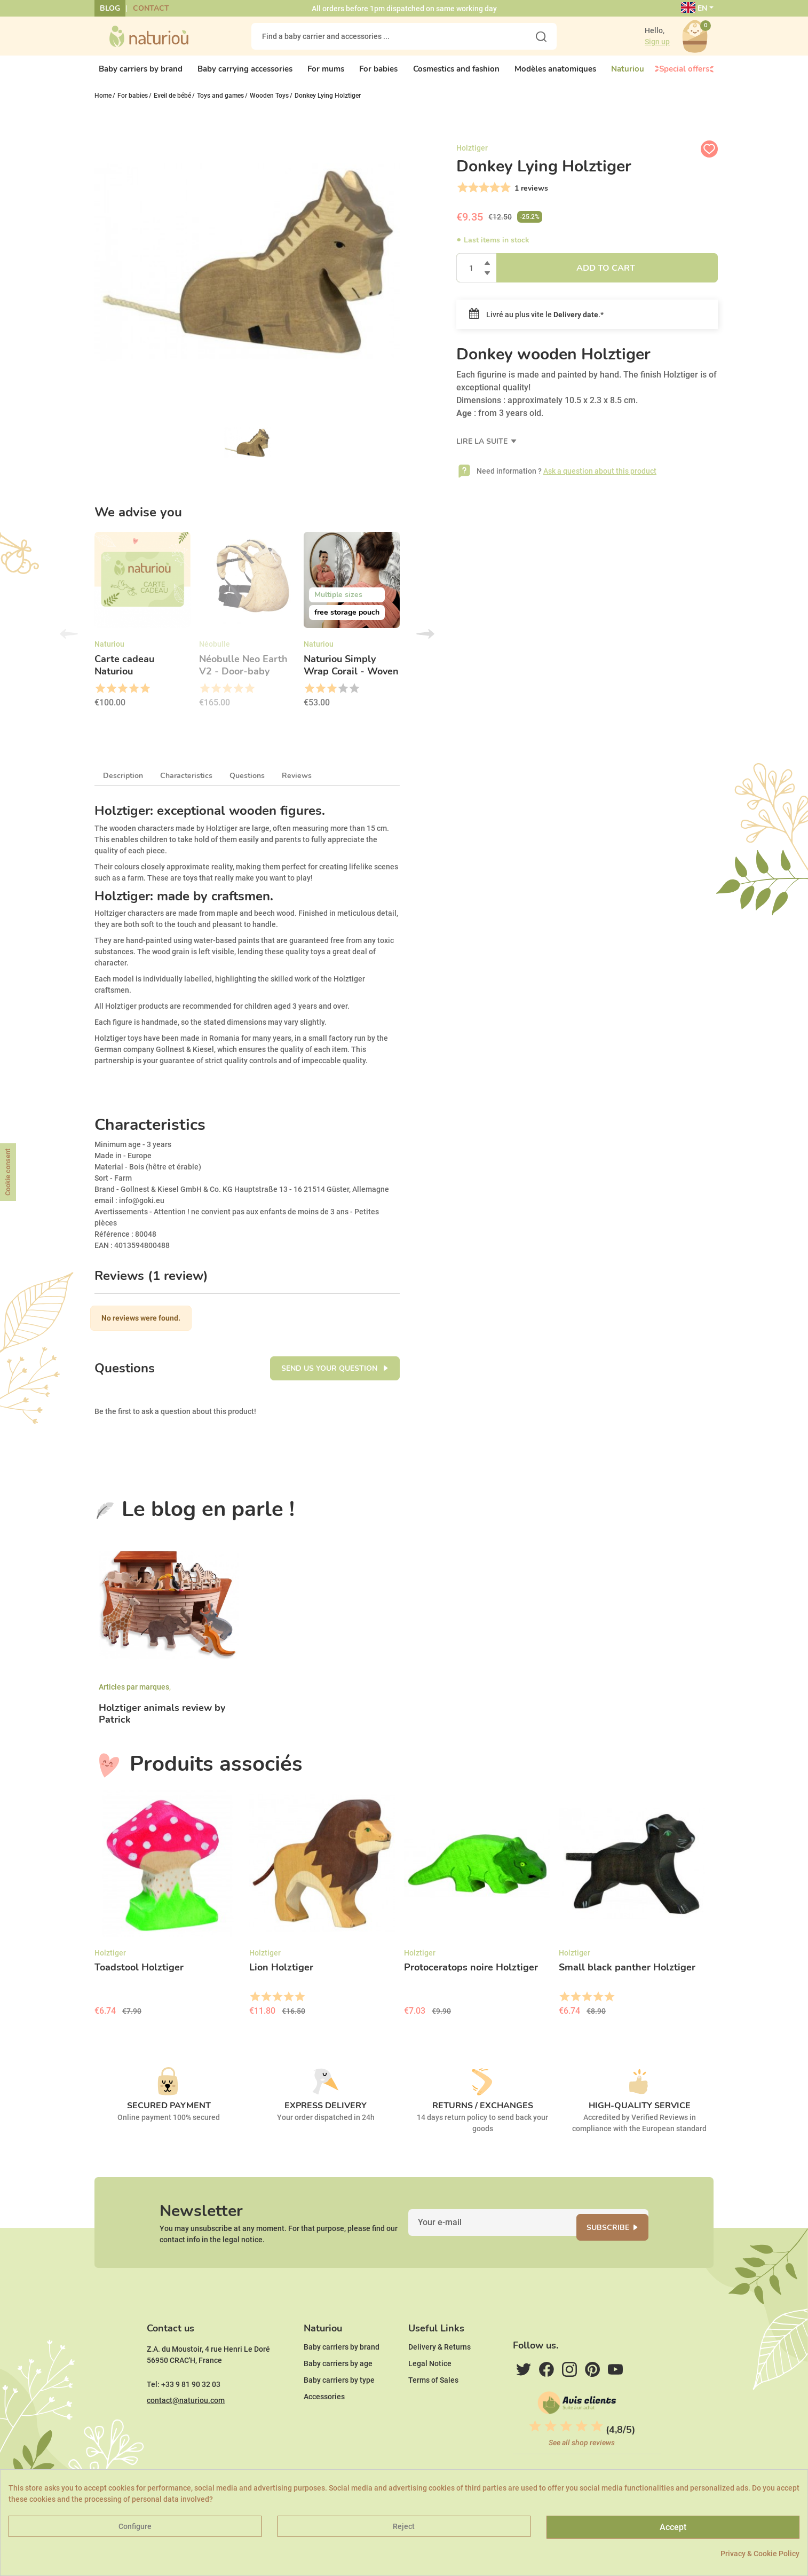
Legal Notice (429, 2395)
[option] (142, 633)
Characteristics (186, 786)
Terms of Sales (433, 2412)
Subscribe (620, 2244)
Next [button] (425, 644)
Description (123, 786)
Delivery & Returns (439, 2379)
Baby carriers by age (338, 2395)
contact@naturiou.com (186, 2432)
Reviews (297, 786)
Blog (110, 8)
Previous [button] (69, 644)
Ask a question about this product (599, 480)
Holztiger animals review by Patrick (162, 1724)
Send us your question (330, 1378)
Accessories (324, 2428)
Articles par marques (134, 1697)
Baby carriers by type (339, 2412)
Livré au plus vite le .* (536, 323)
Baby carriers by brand (341, 2379)
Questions (247, 786)
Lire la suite (483, 450)
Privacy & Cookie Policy (759, 2553)
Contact (151, 8)
